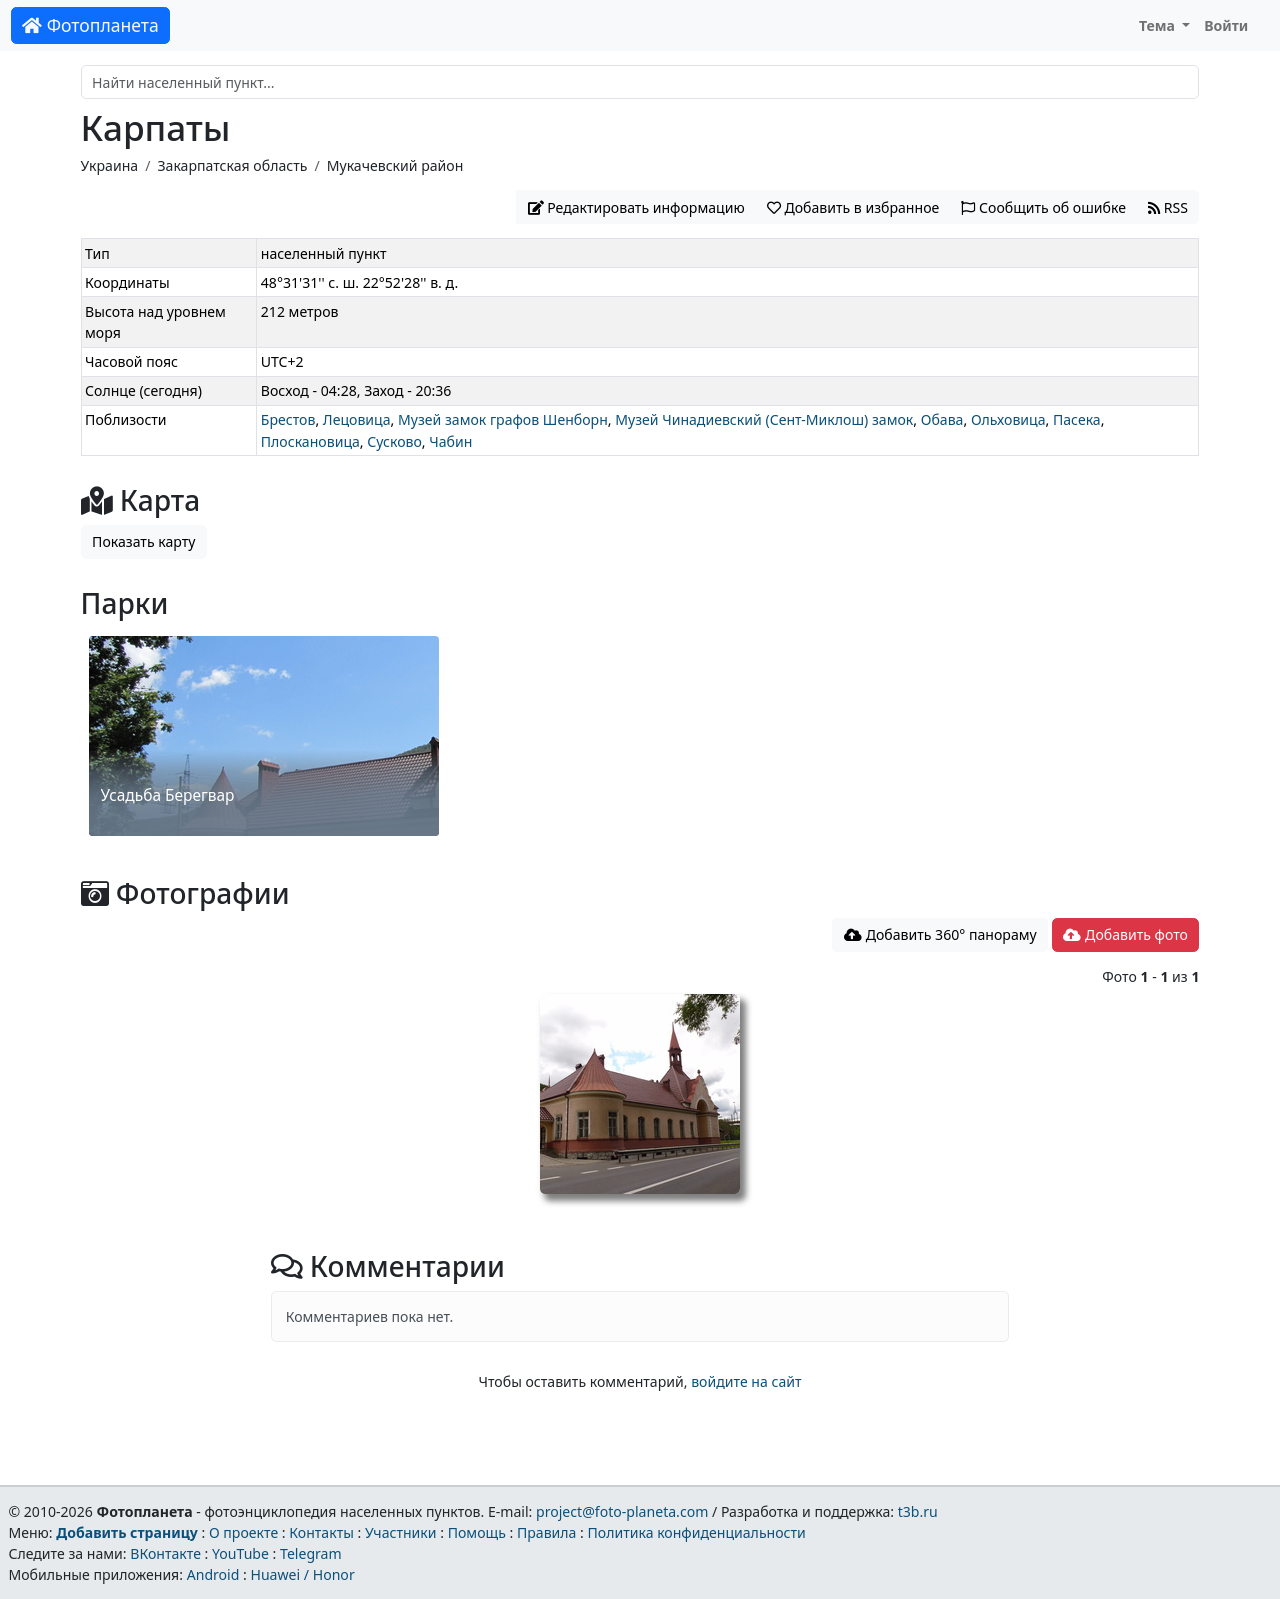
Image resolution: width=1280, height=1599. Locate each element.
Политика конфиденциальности (697, 1532)
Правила (546, 1532)
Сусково (394, 441)
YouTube (240, 1553)
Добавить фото (1125, 934)
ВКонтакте (165, 1553)
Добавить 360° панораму (940, 934)
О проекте (243, 1532)
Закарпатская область (232, 165)
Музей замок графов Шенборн (503, 419)
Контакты (321, 1532)
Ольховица (1008, 419)
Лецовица (357, 419)
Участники (401, 1532)
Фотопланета (90, 25)
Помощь (477, 1532)
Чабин (450, 441)
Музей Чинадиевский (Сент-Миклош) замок (764, 419)
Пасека (1077, 419)
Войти (1226, 25)
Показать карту (143, 541)
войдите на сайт (746, 1381)
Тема (1159, 25)
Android (213, 1574)
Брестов (288, 419)
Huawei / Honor (302, 1574)
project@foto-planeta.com (622, 1511)
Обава (942, 419)
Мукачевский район (395, 165)
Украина (110, 165)
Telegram (311, 1553)
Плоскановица (310, 441)
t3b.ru (918, 1511)
